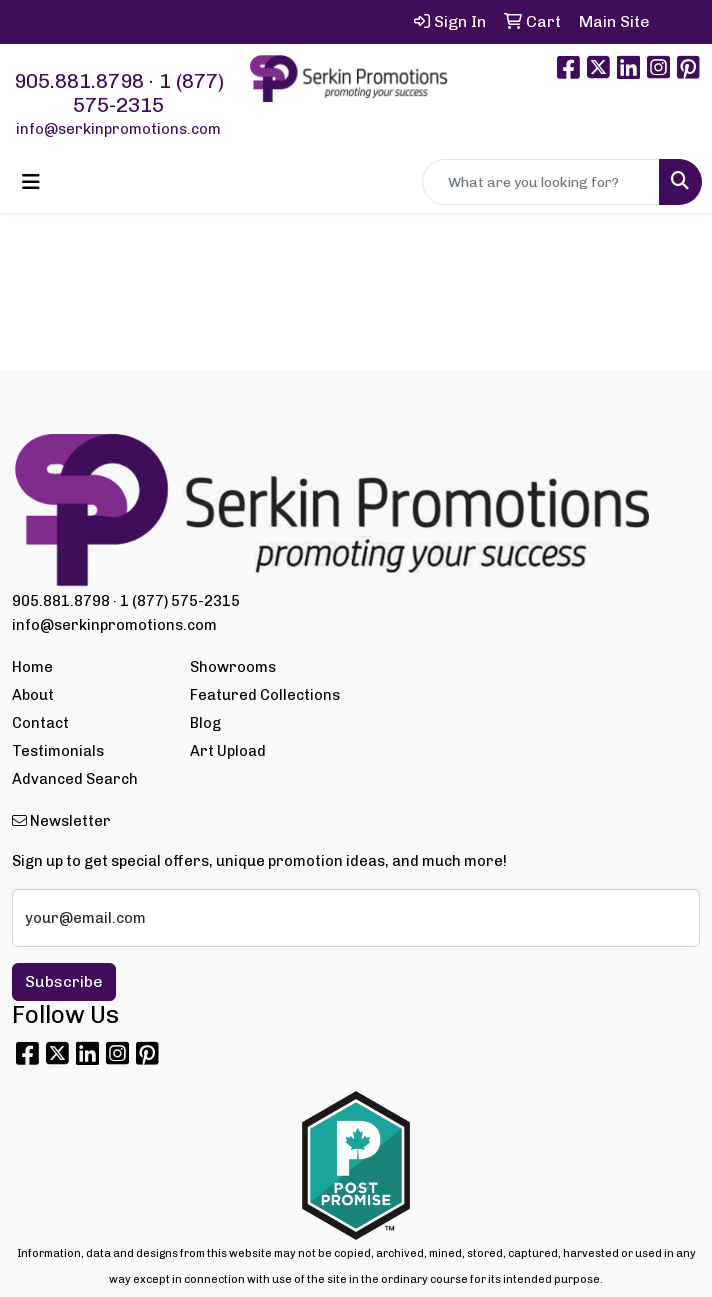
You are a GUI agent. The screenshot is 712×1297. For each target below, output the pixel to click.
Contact (40, 723)
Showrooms (233, 667)
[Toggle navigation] (31, 182)
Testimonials (58, 751)
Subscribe (64, 981)
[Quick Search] (541, 182)
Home (32, 667)
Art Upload (228, 751)
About (33, 695)
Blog (205, 723)
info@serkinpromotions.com (118, 129)
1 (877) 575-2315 (148, 93)
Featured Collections (265, 695)
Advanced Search (75, 779)
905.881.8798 (79, 81)
